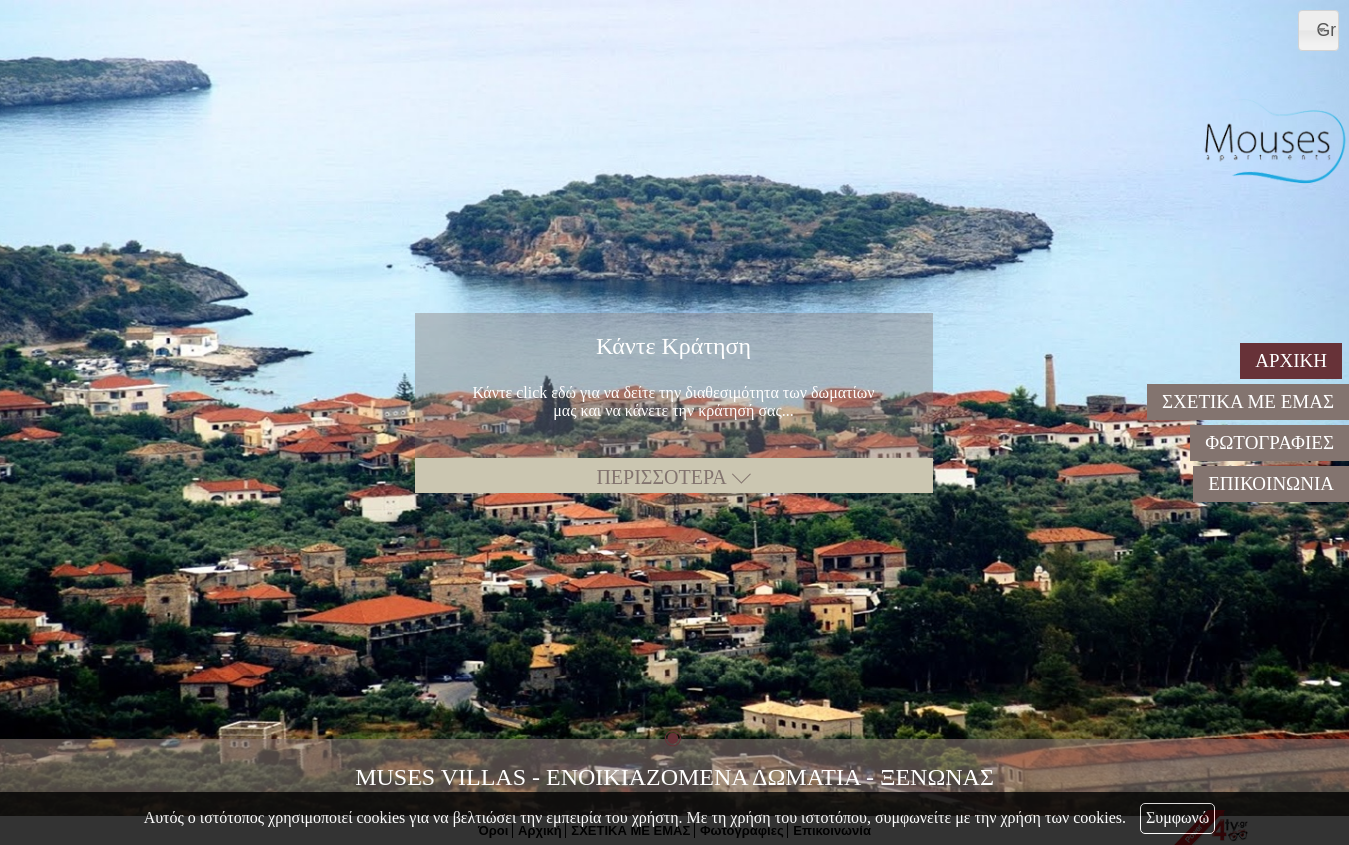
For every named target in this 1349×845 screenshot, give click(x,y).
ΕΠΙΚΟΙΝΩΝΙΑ (1271, 483)
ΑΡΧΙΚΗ (1291, 360)
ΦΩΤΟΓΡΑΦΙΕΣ (1269, 442)
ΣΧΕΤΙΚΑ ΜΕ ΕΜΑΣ (1248, 401)
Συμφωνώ (1177, 817)
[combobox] (1318, 30)
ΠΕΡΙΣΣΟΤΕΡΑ (673, 477)
